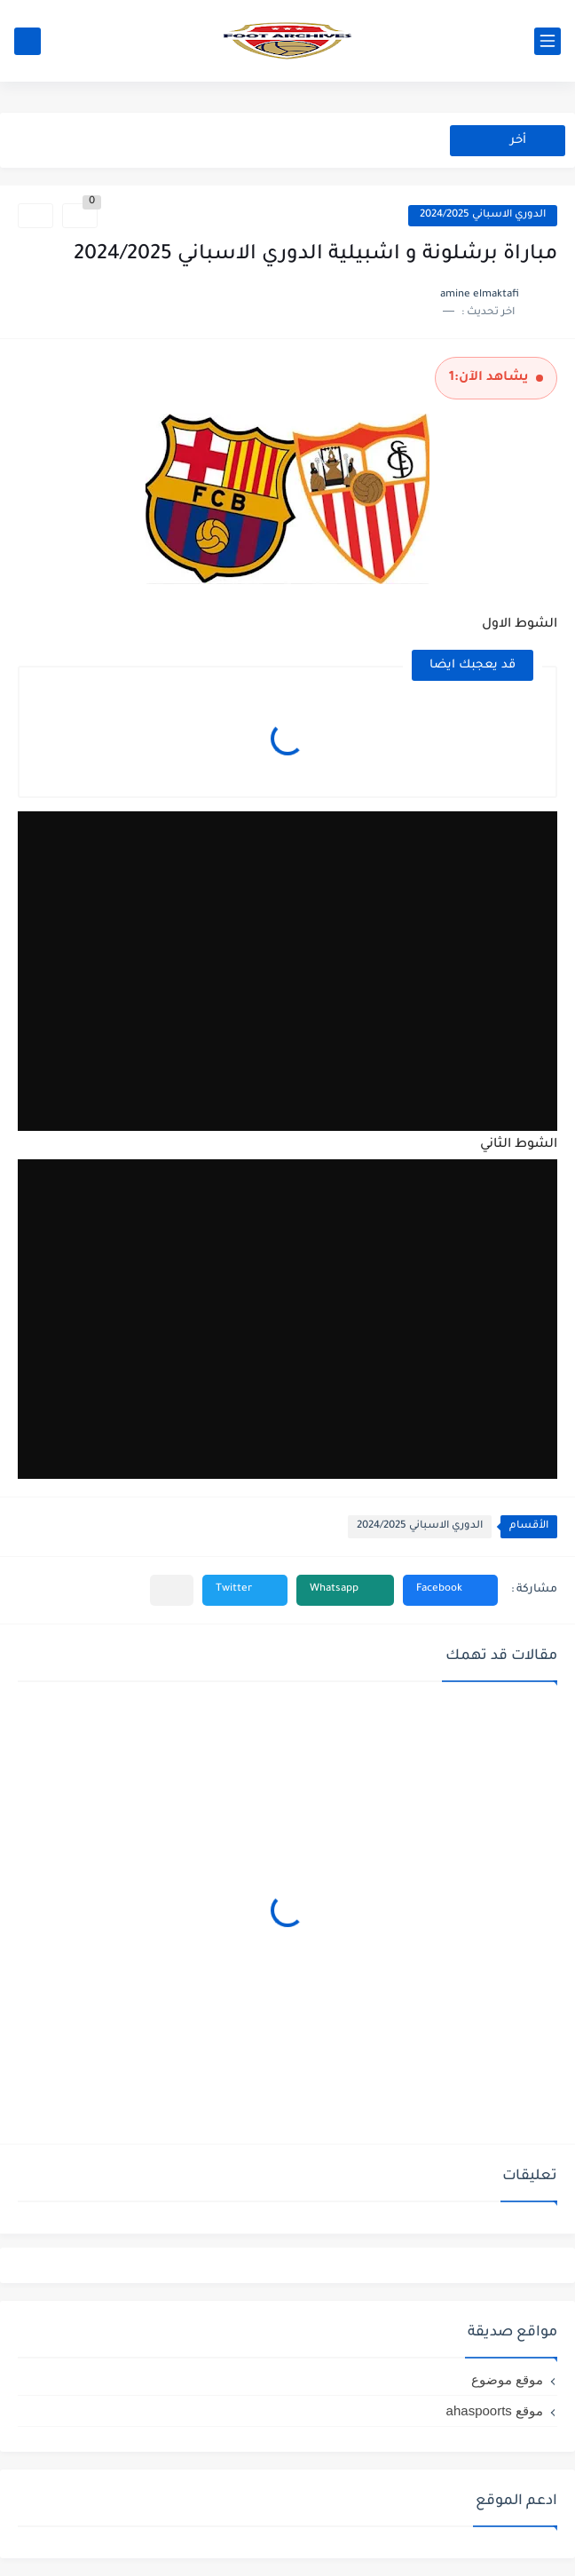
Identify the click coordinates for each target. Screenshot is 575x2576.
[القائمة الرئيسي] (547, 41)
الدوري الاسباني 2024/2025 (483, 215)
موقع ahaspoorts (494, 2410)
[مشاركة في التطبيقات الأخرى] (171, 1590)
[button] (450, 1590)
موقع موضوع (507, 2379)
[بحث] (27, 41)
